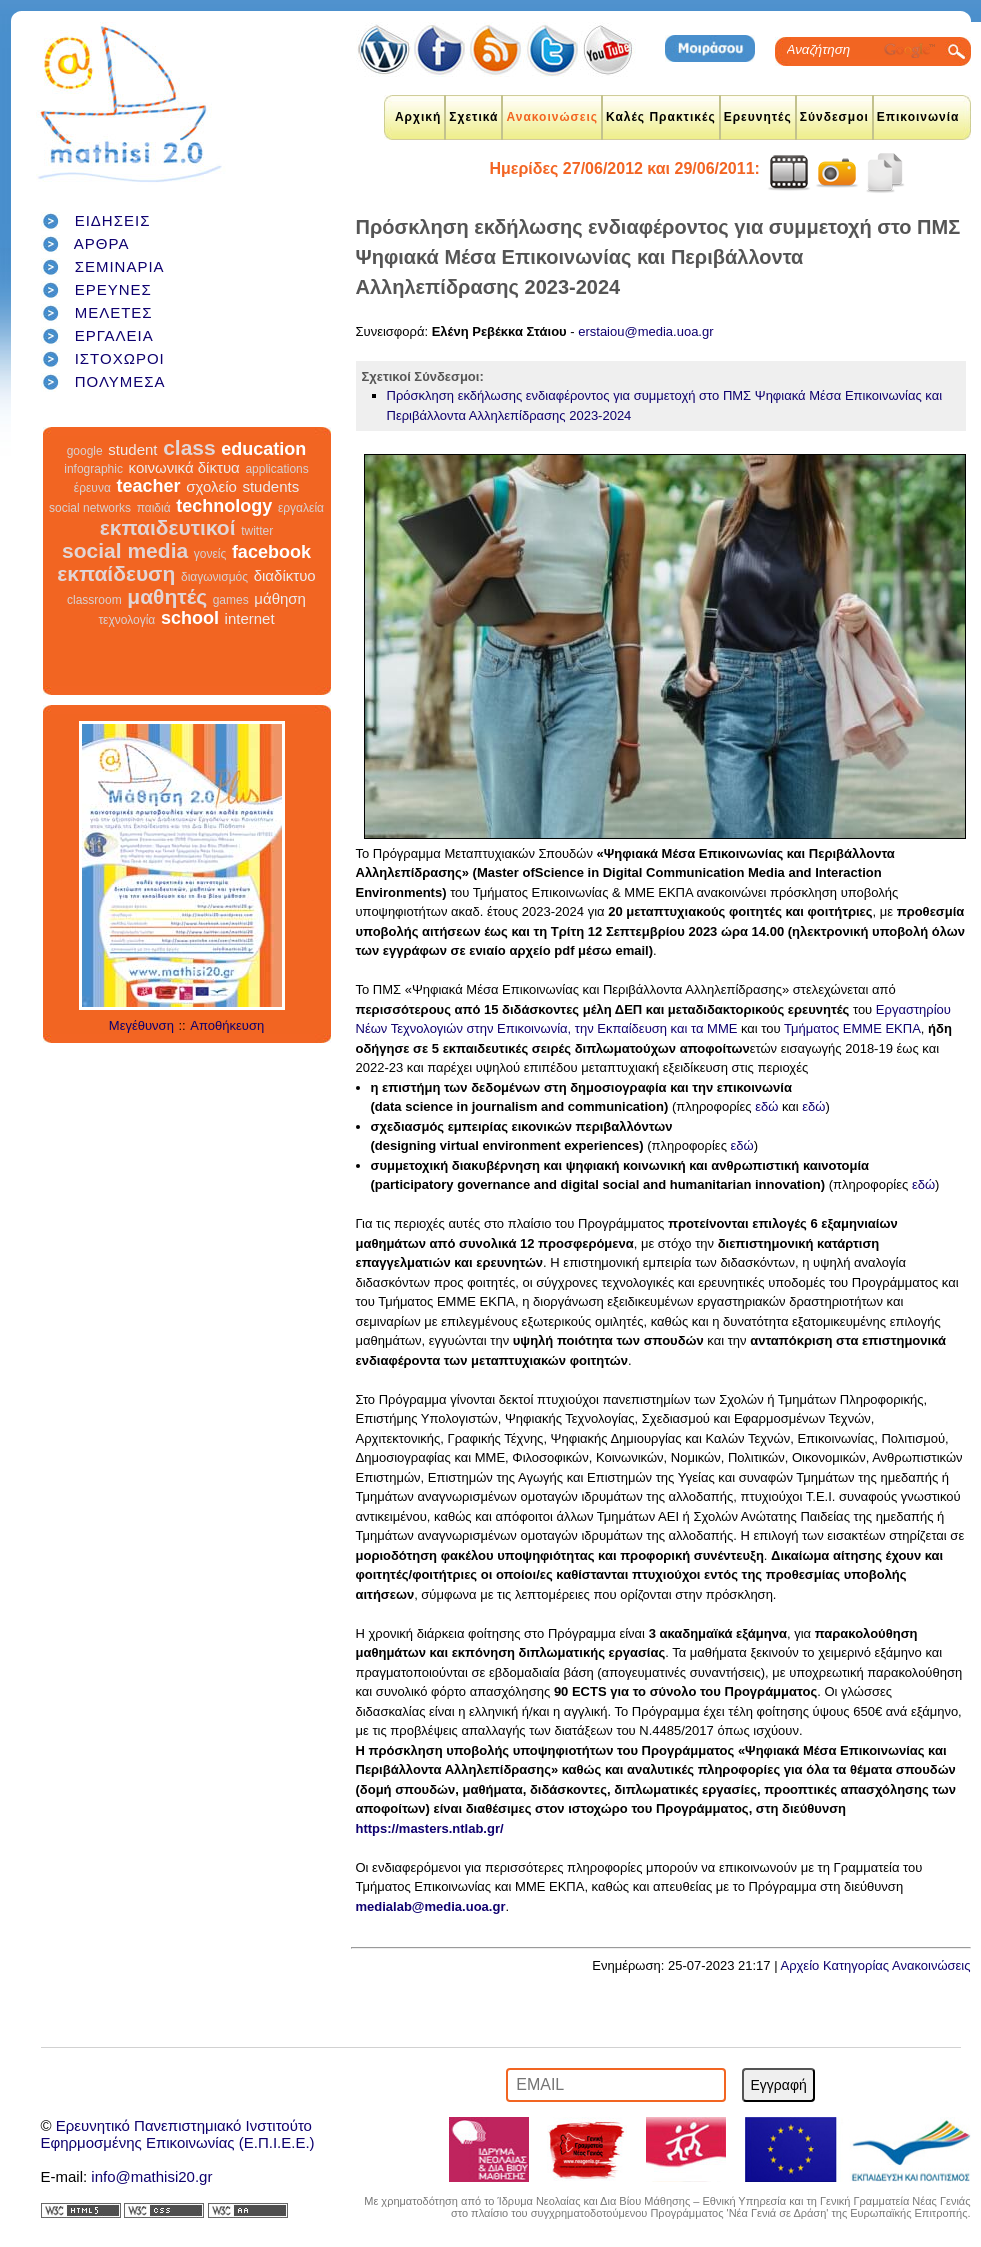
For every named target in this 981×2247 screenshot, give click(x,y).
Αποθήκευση (227, 1025)
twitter (257, 531)
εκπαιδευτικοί (168, 527)
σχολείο (211, 486)
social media (125, 550)
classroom (94, 600)
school (190, 618)
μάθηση (280, 598)
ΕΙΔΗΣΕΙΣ (113, 220)
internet (250, 618)
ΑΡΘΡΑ (102, 243)
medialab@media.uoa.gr (431, 1906)
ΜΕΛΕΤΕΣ (114, 312)
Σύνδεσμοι (834, 117)
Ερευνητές (758, 117)
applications (276, 469)
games (231, 600)
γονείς (210, 554)
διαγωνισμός (214, 577)
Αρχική (418, 117)
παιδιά (154, 508)
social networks (90, 508)
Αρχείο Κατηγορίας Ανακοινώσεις (875, 1965)
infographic (93, 469)
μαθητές (167, 596)
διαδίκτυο (285, 575)
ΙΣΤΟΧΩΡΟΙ (120, 358)
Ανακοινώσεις (552, 117)
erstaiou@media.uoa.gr (645, 331)
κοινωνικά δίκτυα (184, 467)
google (85, 451)
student (132, 449)
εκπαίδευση (116, 573)
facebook (271, 552)
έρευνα (92, 488)
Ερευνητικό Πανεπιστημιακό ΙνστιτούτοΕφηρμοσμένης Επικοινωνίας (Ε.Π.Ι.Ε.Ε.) (178, 2134)
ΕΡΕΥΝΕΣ (113, 289)
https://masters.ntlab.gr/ (430, 1828)
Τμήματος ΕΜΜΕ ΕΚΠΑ (852, 1028)
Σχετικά (473, 117)
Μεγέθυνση (141, 1025)
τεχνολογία (126, 620)
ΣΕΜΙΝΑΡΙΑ (120, 266)
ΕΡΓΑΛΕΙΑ (114, 335)
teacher (148, 486)
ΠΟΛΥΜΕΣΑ (120, 381)
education (263, 449)
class (189, 447)
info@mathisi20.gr (151, 2176)
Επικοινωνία (918, 117)
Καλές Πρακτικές (661, 117)
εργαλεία (301, 508)
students (270, 486)
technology (224, 506)
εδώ (766, 1106)
